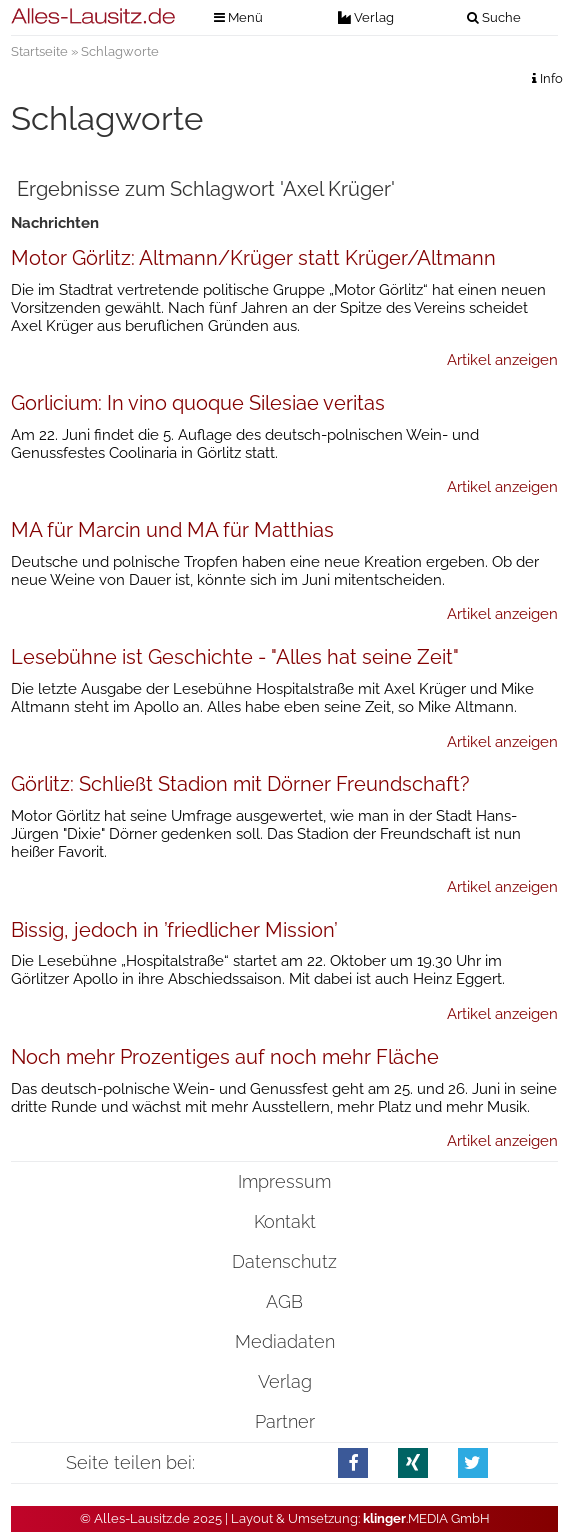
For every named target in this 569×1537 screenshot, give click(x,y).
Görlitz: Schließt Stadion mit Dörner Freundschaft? (240, 784)
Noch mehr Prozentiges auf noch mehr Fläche (225, 1057)
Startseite (39, 51)
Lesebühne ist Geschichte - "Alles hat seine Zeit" (235, 657)
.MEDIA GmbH (426, 1518)
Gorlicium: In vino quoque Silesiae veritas (198, 403)
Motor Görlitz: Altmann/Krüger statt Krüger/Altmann (253, 258)
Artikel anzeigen (502, 360)
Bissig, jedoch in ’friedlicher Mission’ (174, 930)
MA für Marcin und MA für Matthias (172, 530)
